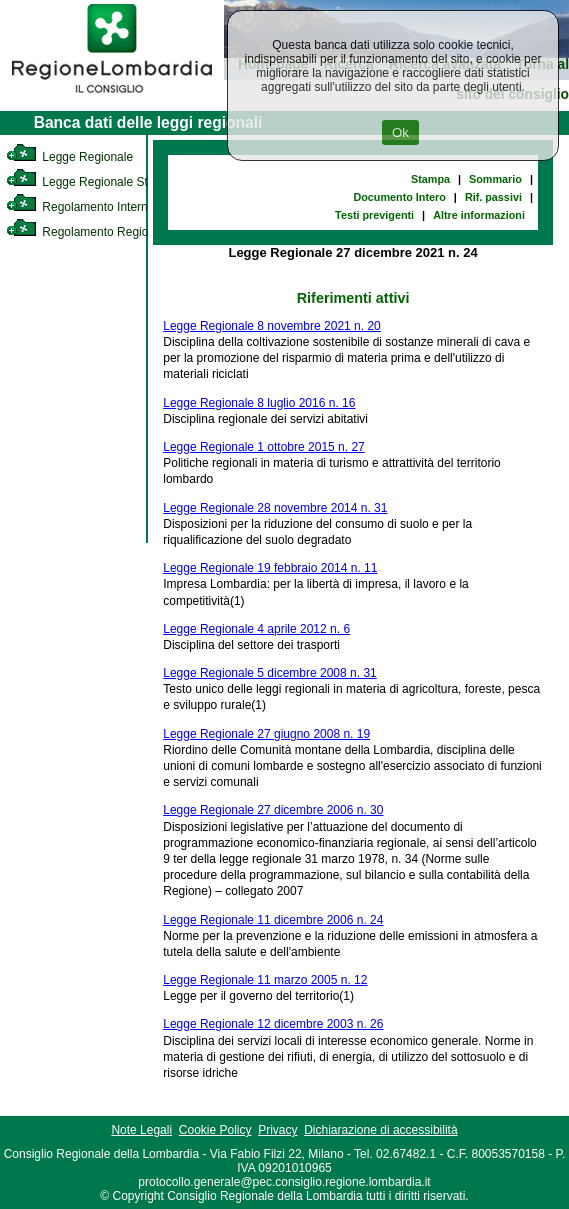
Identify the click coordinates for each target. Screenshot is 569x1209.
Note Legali (141, 1130)
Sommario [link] (495, 179)
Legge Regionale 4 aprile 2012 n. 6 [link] (256, 629)
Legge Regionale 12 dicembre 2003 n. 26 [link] (273, 1024)
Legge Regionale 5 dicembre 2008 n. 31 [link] (270, 673)
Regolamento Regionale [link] (88, 232)
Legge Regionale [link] (69, 157)
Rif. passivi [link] (493, 197)
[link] (112, 96)
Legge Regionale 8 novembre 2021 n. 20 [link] (272, 326)
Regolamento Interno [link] (80, 207)
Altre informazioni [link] (479, 215)
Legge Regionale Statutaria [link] (97, 182)
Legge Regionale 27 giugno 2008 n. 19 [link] (266, 734)
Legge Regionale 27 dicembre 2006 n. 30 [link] (273, 810)
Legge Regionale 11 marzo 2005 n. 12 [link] (265, 980)
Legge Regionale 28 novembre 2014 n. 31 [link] (275, 508)
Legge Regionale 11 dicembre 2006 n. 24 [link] (273, 920)
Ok (400, 132)
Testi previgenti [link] (374, 215)
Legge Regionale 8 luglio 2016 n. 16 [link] (259, 403)
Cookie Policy (215, 1130)
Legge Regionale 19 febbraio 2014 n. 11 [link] (270, 568)
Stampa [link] (430, 179)
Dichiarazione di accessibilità (380, 1130)
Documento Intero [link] (399, 197)
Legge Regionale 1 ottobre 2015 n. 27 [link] (264, 447)
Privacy (277, 1130)
